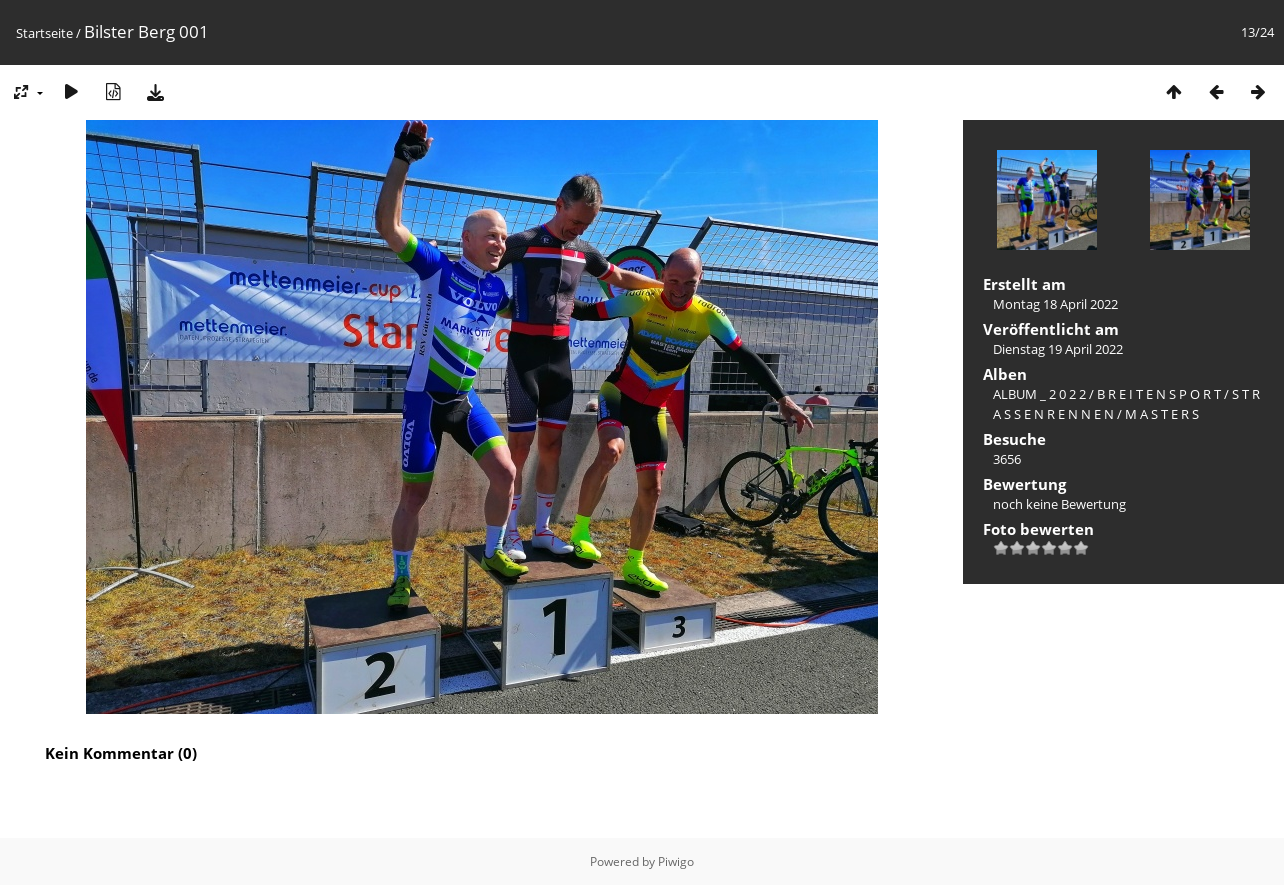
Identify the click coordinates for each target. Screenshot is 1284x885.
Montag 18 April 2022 (1055, 304)
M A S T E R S (1162, 414)
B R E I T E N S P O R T (1159, 394)
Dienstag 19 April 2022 (1058, 349)
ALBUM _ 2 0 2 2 (1039, 394)
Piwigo (676, 861)
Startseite (44, 33)
